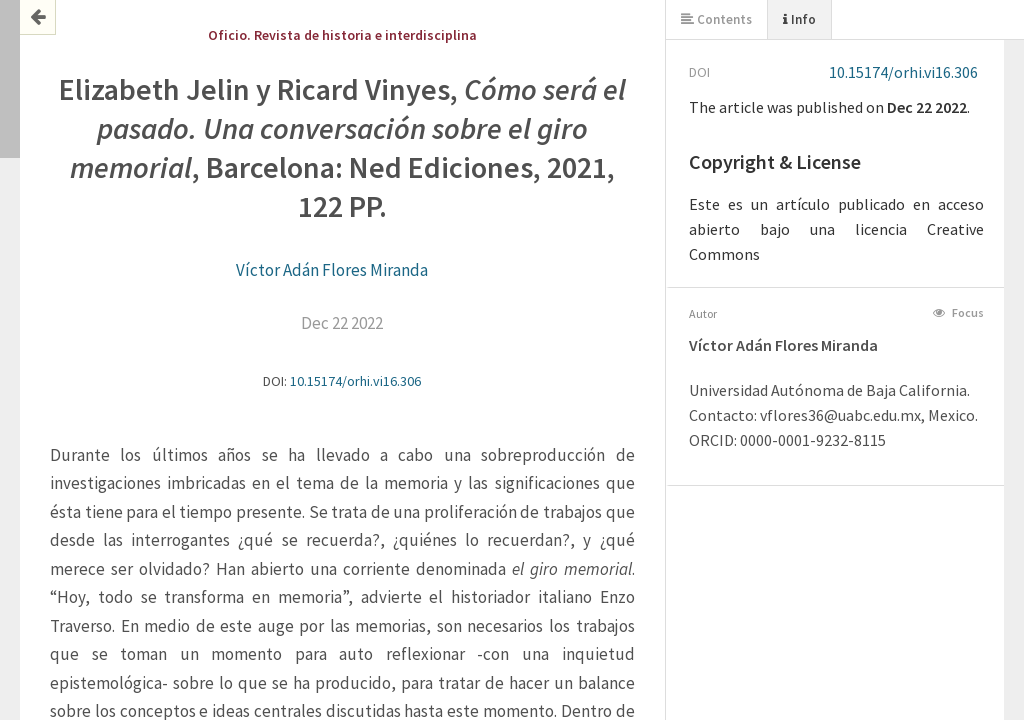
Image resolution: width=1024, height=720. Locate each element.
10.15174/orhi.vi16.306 (355, 381)
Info (799, 19)
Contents (716, 19)
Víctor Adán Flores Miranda (332, 270)
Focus (958, 312)
